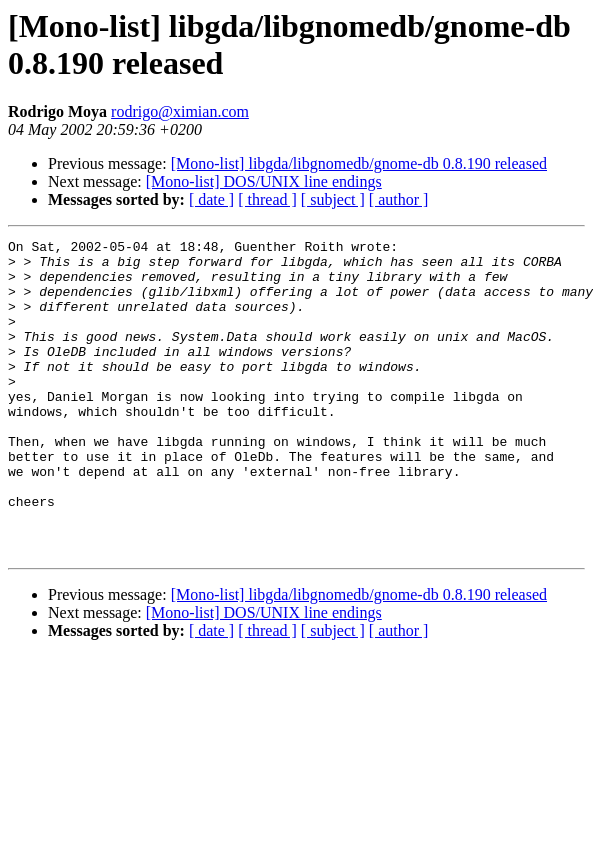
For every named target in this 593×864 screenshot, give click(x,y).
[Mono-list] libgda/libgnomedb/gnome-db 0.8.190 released (359, 163)
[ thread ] (267, 199)
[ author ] (399, 199)
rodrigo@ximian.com (180, 111)
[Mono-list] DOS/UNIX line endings (264, 181)
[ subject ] (333, 199)
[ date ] (211, 199)
